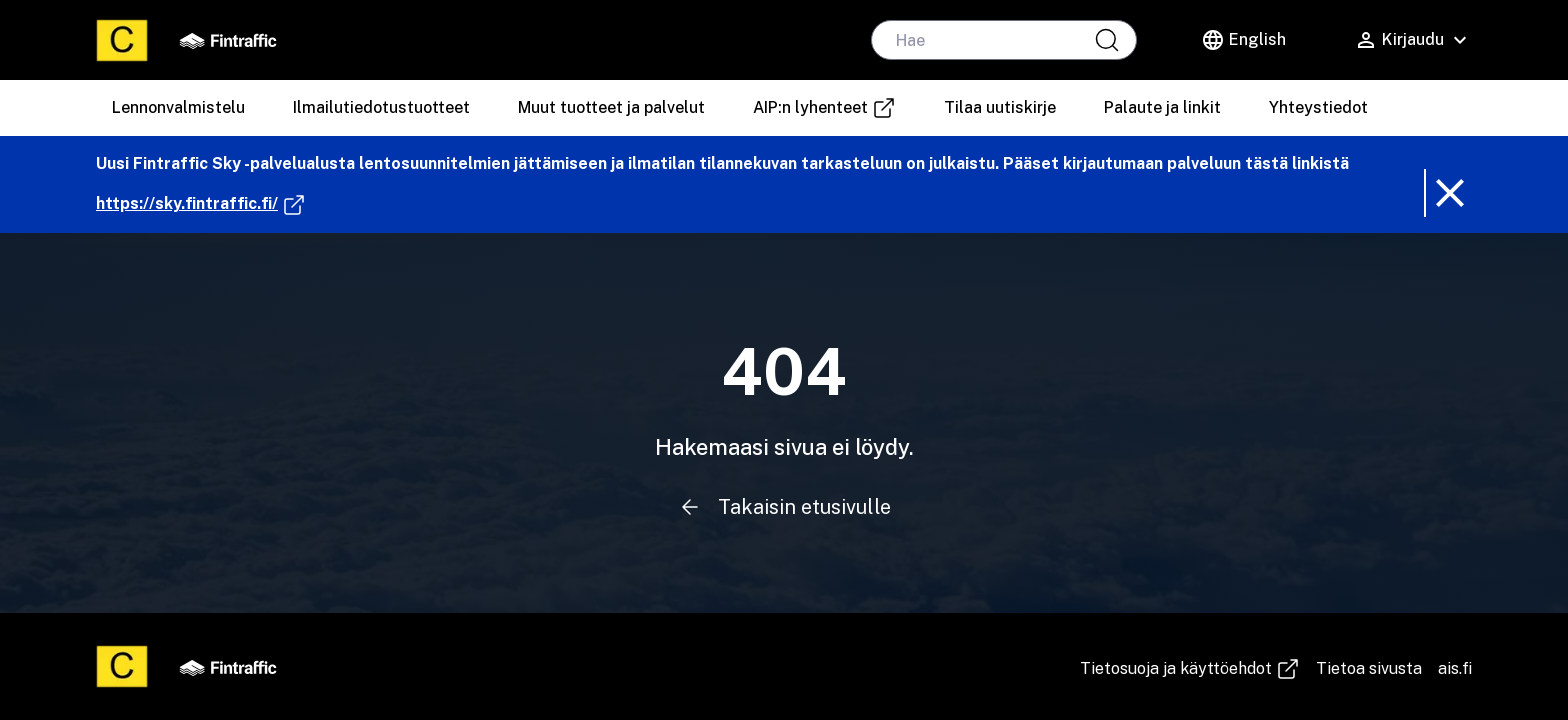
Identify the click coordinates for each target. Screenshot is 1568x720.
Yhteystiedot (1318, 107)
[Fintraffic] (228, 40)
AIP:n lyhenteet (832, 108)
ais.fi (1455, 668)
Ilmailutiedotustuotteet (381, 107)
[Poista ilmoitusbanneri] (1448, 193)
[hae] (1004, 40)
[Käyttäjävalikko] (1413, 40)
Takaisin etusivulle (783, 507)
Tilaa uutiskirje (1000, 107)
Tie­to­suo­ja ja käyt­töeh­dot (1190, 669)
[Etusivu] (122, 40)
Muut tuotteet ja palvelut (611, 107)
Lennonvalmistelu (178, 107)
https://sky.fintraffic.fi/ (201, 204)
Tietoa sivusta (1369, 668)
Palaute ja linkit (1162, 107)
